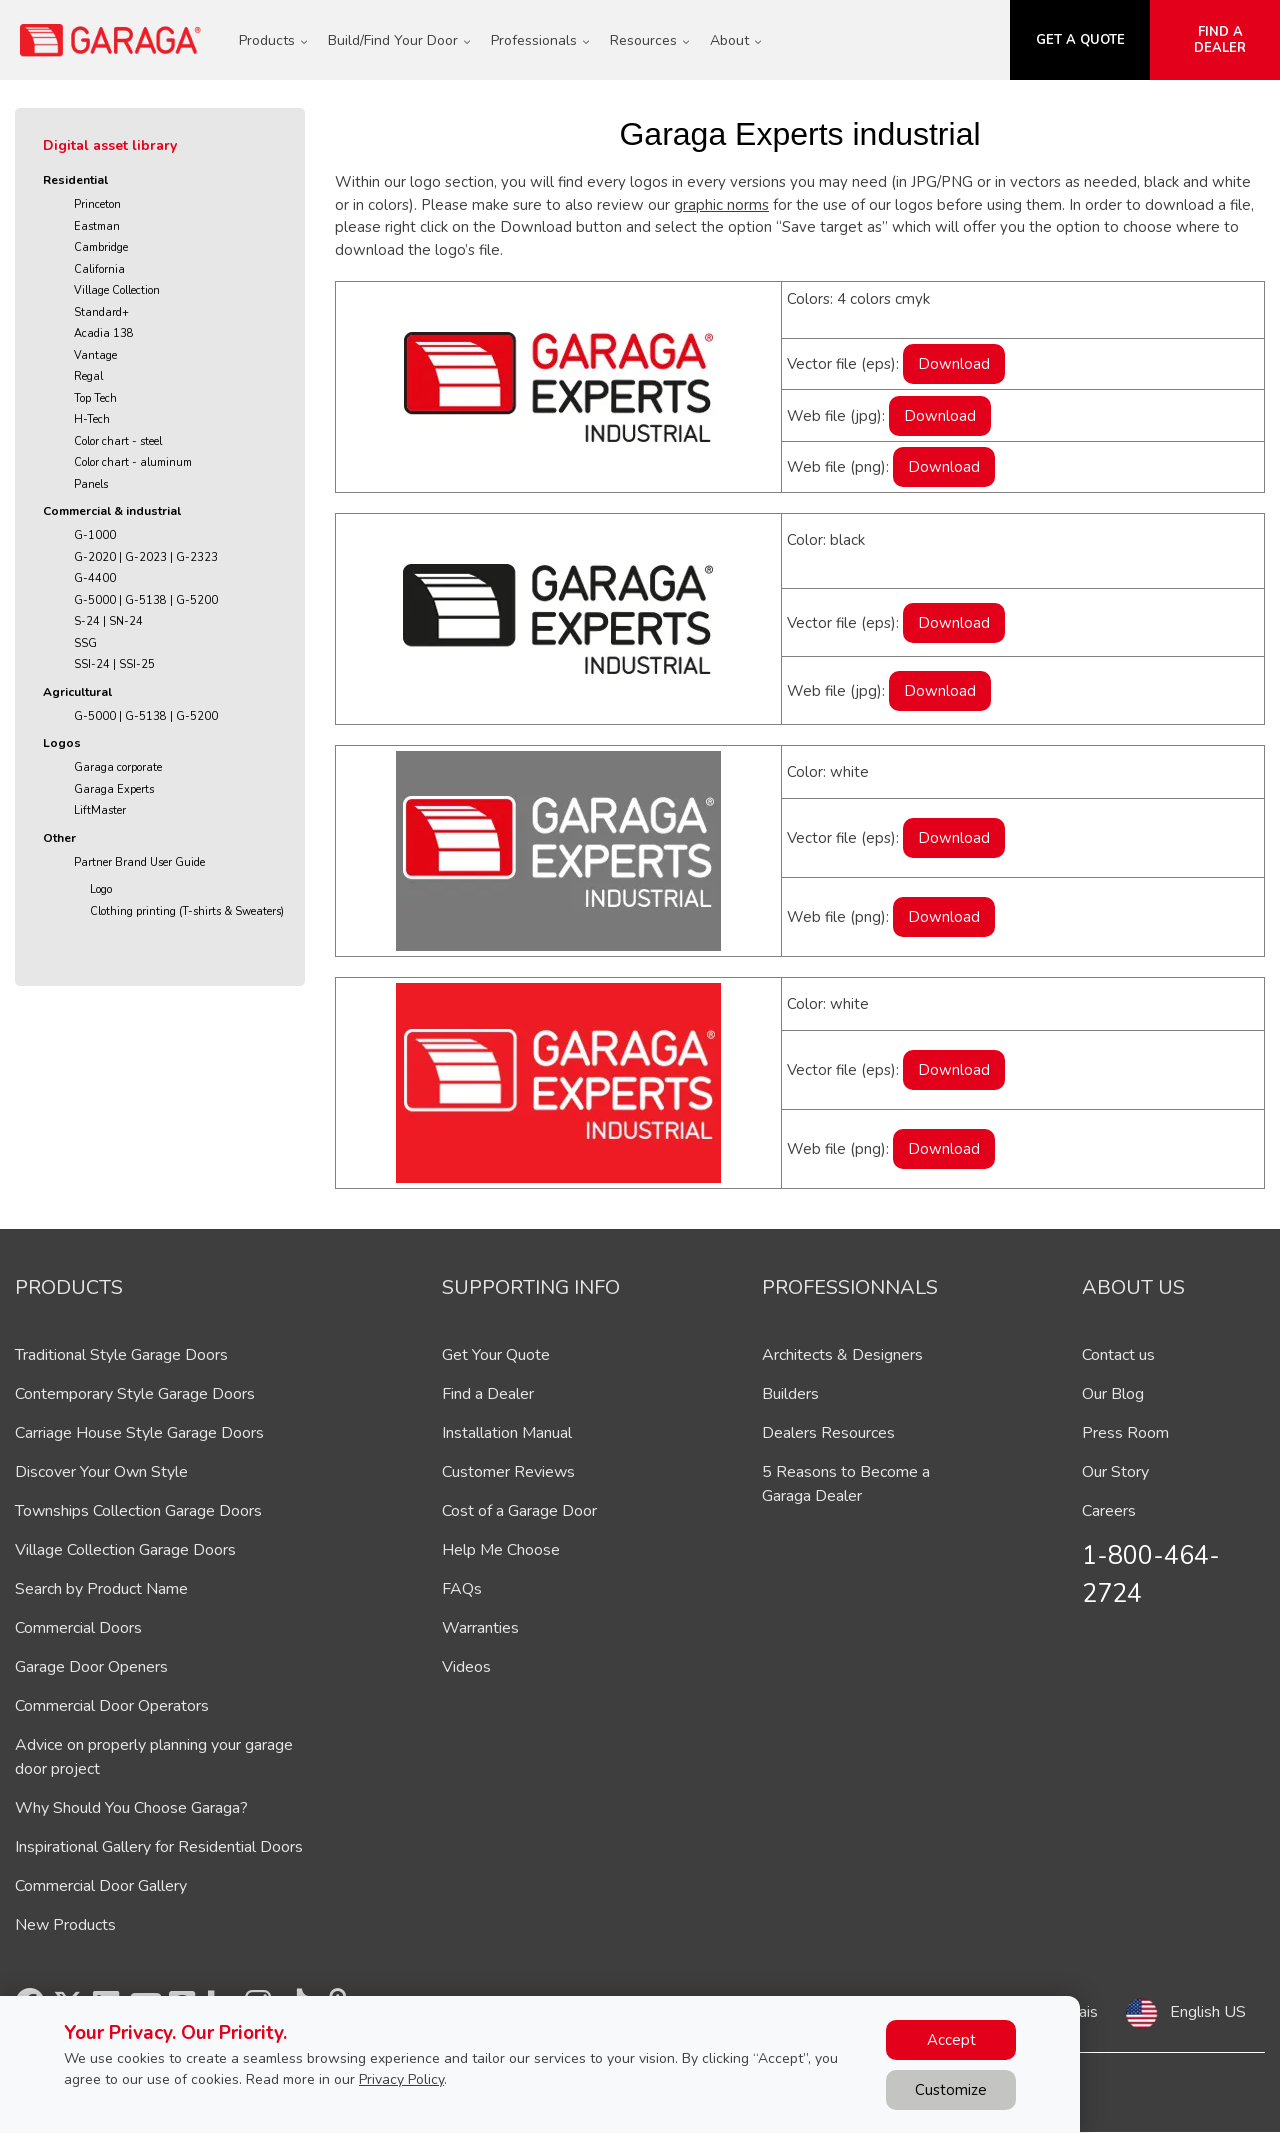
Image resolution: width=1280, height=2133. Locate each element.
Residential (75, 180)
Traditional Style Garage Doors (121, 1355)
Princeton (97, 204)
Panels (91, 484)
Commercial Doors (78, 1628)
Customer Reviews (508, 1472)
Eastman (97, 226)
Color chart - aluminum (133, 462)
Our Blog (1113, 1394)
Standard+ (101, 312)
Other (59, 838)
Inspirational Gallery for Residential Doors (159, 1847)
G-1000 (95, 535)
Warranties (480, 1628)
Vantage (95, 355)
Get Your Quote (496, 1355)
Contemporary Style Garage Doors (135, 1394)
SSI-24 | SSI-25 (114, 664)
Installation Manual (507, 1433)
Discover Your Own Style (101, 1472)
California (99, 269)
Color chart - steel (118, 441)
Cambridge (101, 247)
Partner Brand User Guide (139, 862)
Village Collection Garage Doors (125, 1550)
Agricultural (77, 692)
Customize (951, 2090)
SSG (85, 643)
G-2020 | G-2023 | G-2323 (146, 557)
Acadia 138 (104, 333)
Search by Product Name (101, 1589)
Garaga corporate (118, 767)
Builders (790, 1394)
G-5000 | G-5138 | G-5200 (146, 600)
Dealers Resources (828, 1433)
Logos (62, 743)
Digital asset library (110, 145)
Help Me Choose (501, 1550)
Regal (88, 376)
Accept (951, 2040)
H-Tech (92, 419)
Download (954, 364)
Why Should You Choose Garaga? (131, 1808)
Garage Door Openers (91, 1667)
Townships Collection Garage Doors (138, 1511)
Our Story (1115, 1472)
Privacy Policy (401, 2079)
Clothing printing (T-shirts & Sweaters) (187, 911)
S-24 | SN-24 (108, 621)
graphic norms (721, 205)
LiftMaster (100, 810)
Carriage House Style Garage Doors (139, 1433)
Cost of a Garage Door (519, 1511)
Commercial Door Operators (112, 1706)
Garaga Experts (114, 789)
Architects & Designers (842, 1355)
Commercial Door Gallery (101, 1886)
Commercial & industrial (112, 511)
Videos (466, 1667)
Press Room (1125, 1433)
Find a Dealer (488, 1394)
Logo (101, 889)
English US (1208, 2012)
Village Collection (117, 290)
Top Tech (95, 398)
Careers (1109, 1511)
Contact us (1118, 1355)
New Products (65, 1925)
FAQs (462, 1589)
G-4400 (95, 578)
